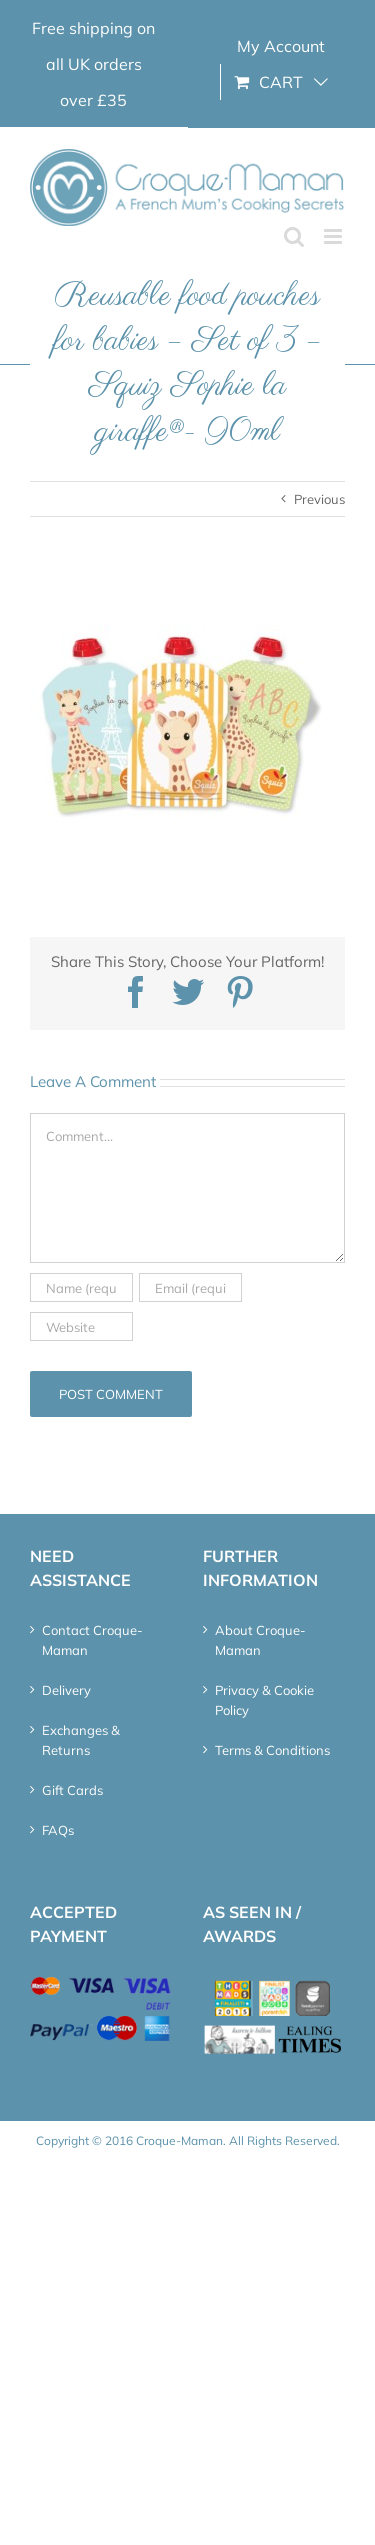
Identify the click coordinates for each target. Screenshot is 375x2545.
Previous (319, 499)
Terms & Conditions (272, 1750)
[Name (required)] (81, 1287)
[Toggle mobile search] (294, 236)
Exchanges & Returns (81, 1740)
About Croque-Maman (260, 1640)
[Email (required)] (190, 1287)
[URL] (81, 1326)
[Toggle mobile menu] (334, 236)
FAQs (58, 1830)
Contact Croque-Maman (92, 1640)
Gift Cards (72, 1790)
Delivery (66, 1690)
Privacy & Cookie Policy (264, 1700)
